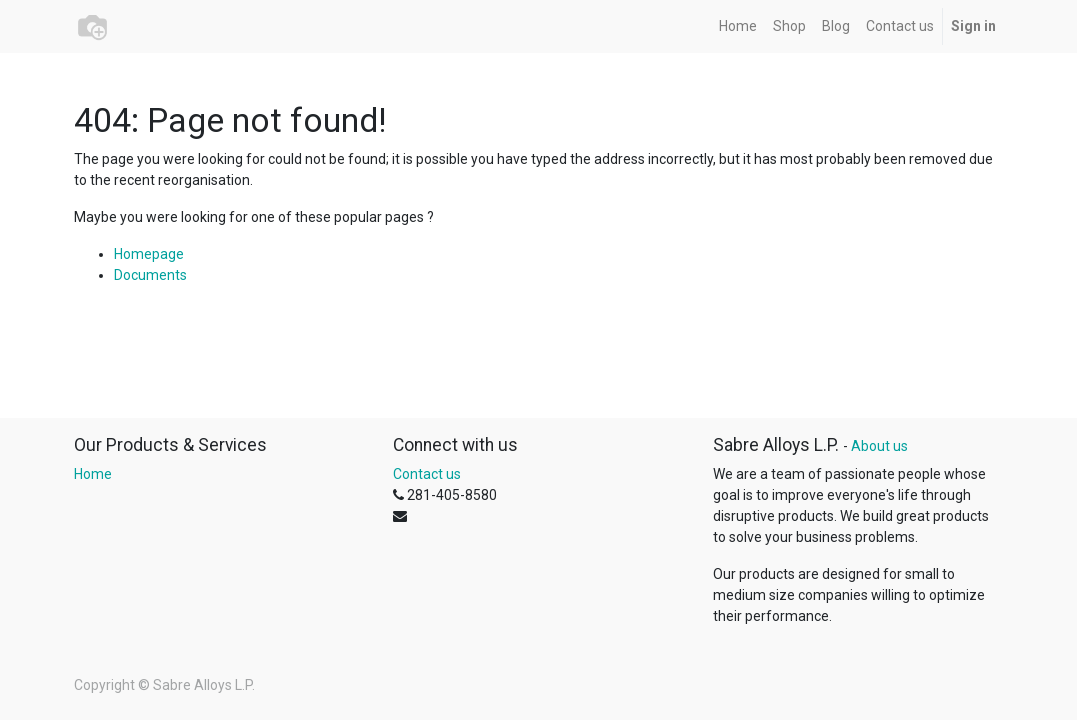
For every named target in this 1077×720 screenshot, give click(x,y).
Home (93, 474)
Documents (150, 275)
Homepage (149, 254)
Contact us (427, 474)
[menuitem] (738, 26)
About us (879, 446)
